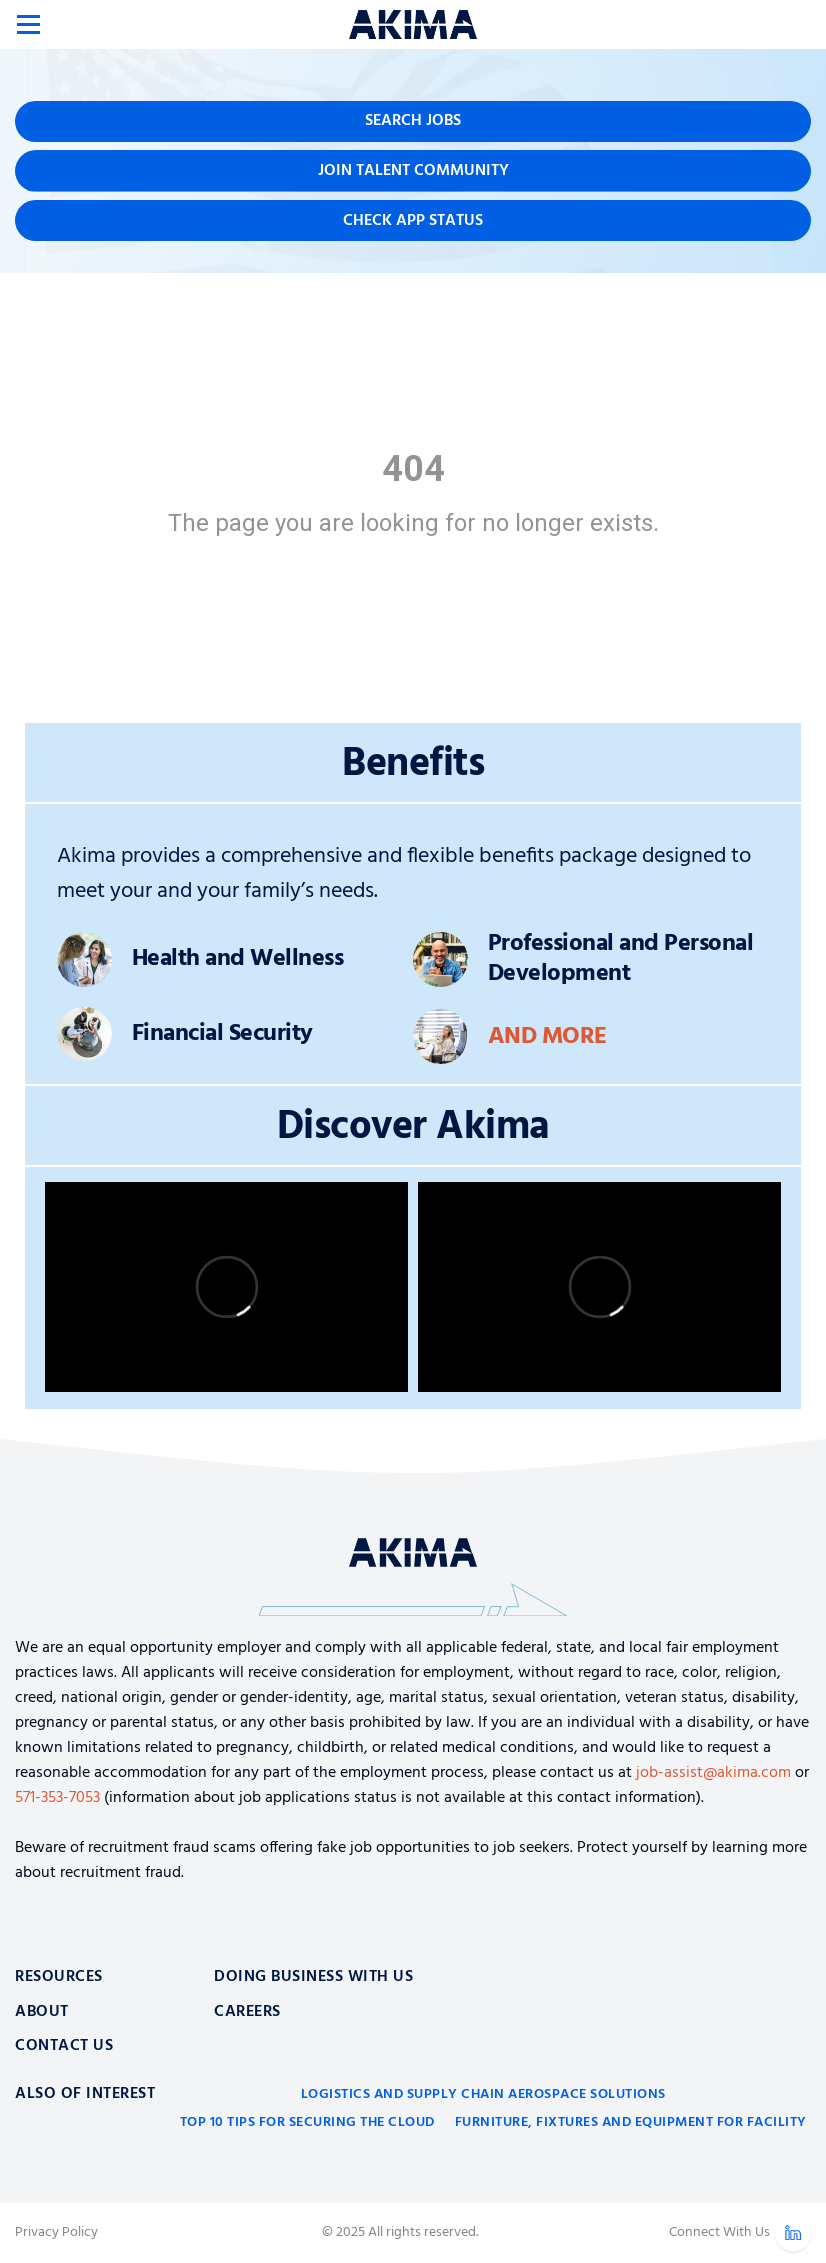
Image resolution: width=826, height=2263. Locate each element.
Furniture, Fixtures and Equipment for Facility (631, 2122)
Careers (247, 2012)
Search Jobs (413, 121)
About (42, 2012)
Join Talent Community (413, 171)
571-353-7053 (57, 1798)
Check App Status (413, 221)
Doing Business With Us (313, 1977)
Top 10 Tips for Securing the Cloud (307, 2122)
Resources (59, 1977)
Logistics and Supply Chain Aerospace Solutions (483, 2094)
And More (547, 1037)
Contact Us (64, 2046)
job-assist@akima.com (713, 1773)
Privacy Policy (56, 2233)
